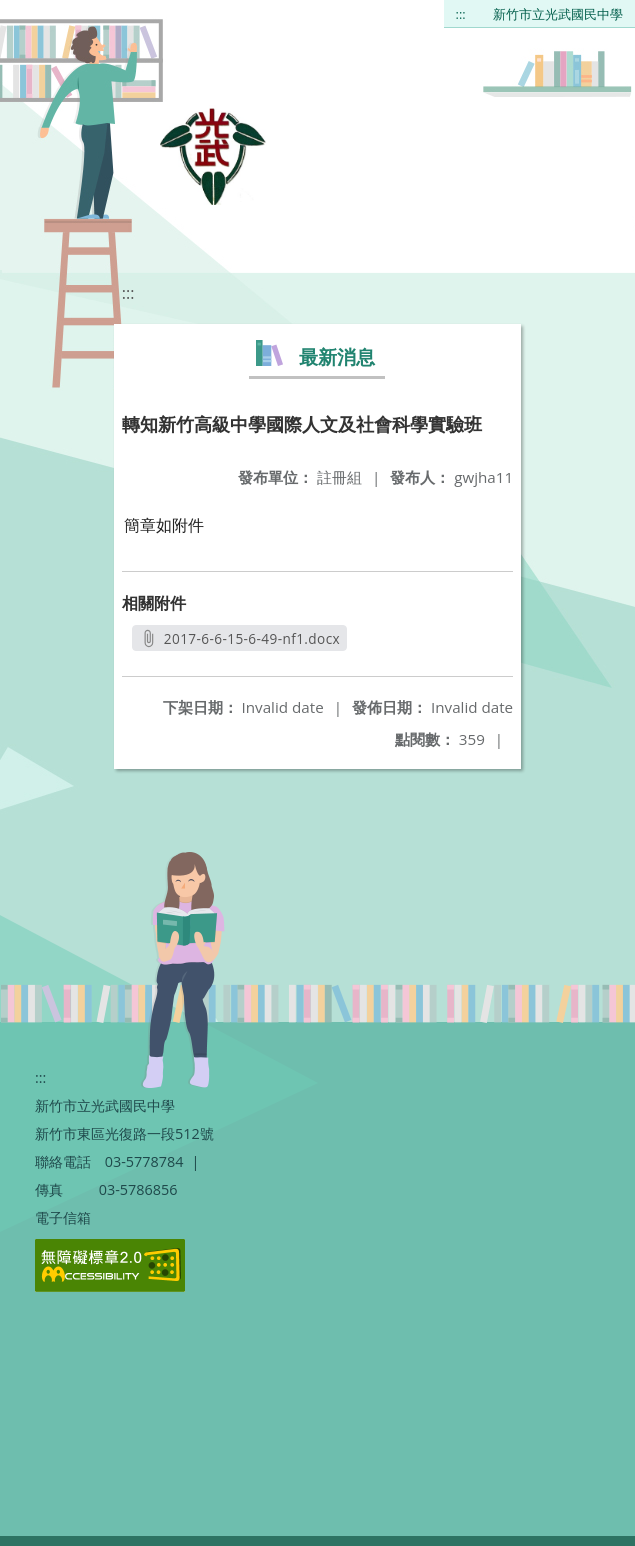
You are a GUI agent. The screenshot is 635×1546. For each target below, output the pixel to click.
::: (461, 14)
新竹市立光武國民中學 (558, 14)
